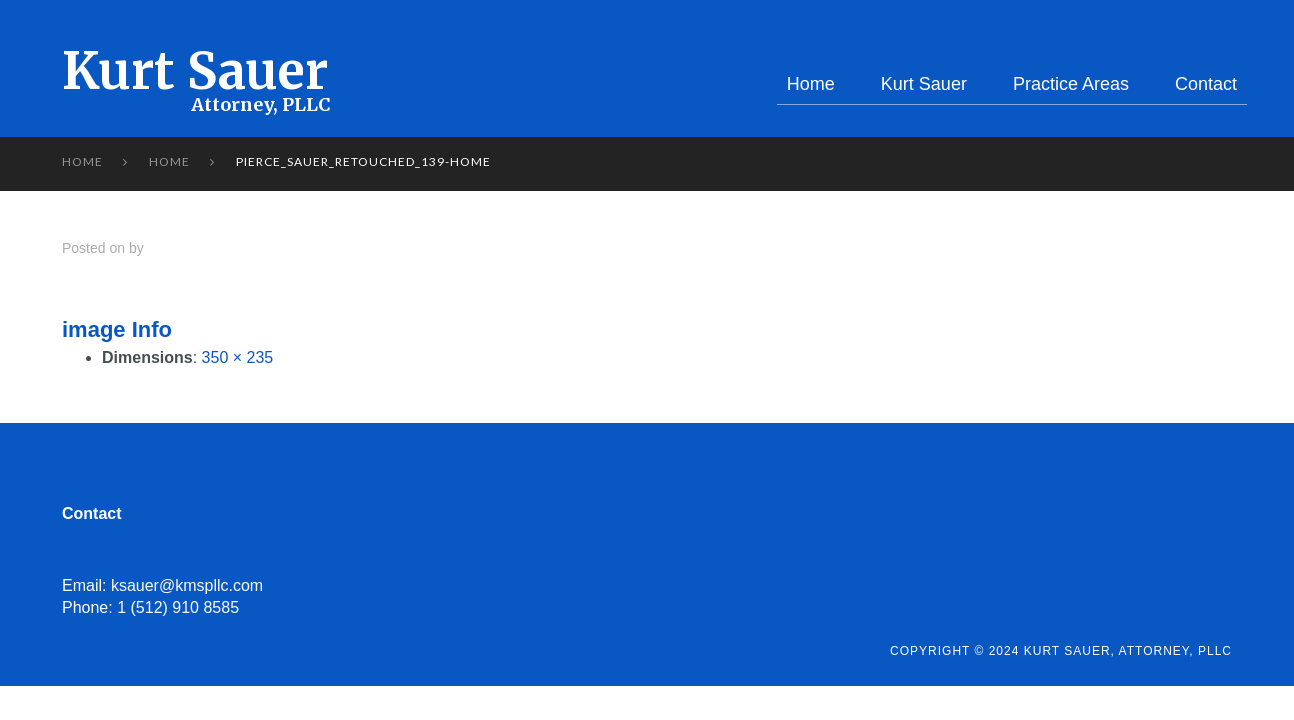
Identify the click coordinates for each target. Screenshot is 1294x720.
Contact (1206, 84)
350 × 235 (238, 357)
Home (811, 84)
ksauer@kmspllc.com (187, 585)
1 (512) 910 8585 (178, 607)
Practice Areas (1071, 84)
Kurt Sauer (195, 71)
